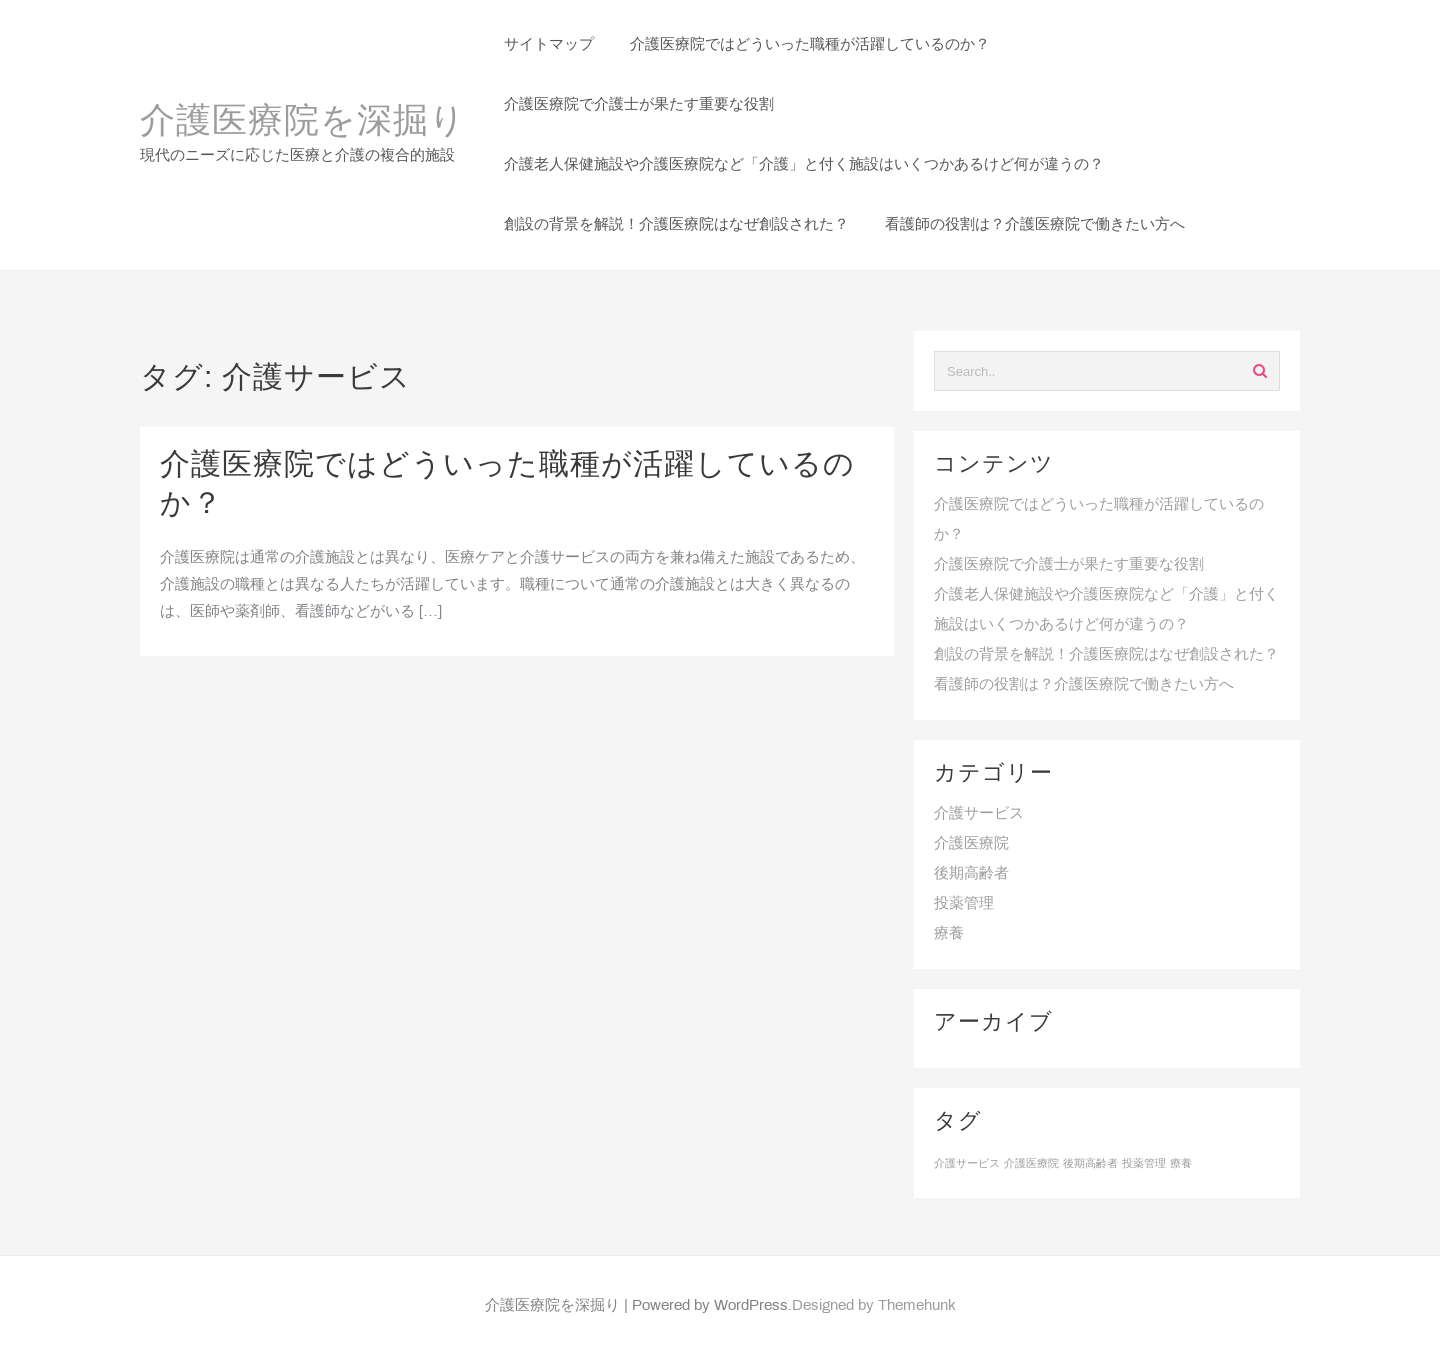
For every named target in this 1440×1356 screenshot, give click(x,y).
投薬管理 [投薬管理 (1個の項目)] (1144, 1164)
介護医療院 (971, 844)
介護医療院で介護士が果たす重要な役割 (1069, 565)
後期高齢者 (971, 874)
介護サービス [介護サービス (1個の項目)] (967, 1164)
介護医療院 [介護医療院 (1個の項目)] (1031, 1164)
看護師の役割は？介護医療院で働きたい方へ (1084, 685)
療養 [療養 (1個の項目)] (1181, 1164)
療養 (949, 934)
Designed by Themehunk (874, 1306)
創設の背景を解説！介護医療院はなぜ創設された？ (1106, 655)
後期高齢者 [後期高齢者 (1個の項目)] (1090, 1164)
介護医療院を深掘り (303, 123)
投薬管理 (964, 904)
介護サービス (979, 814)
